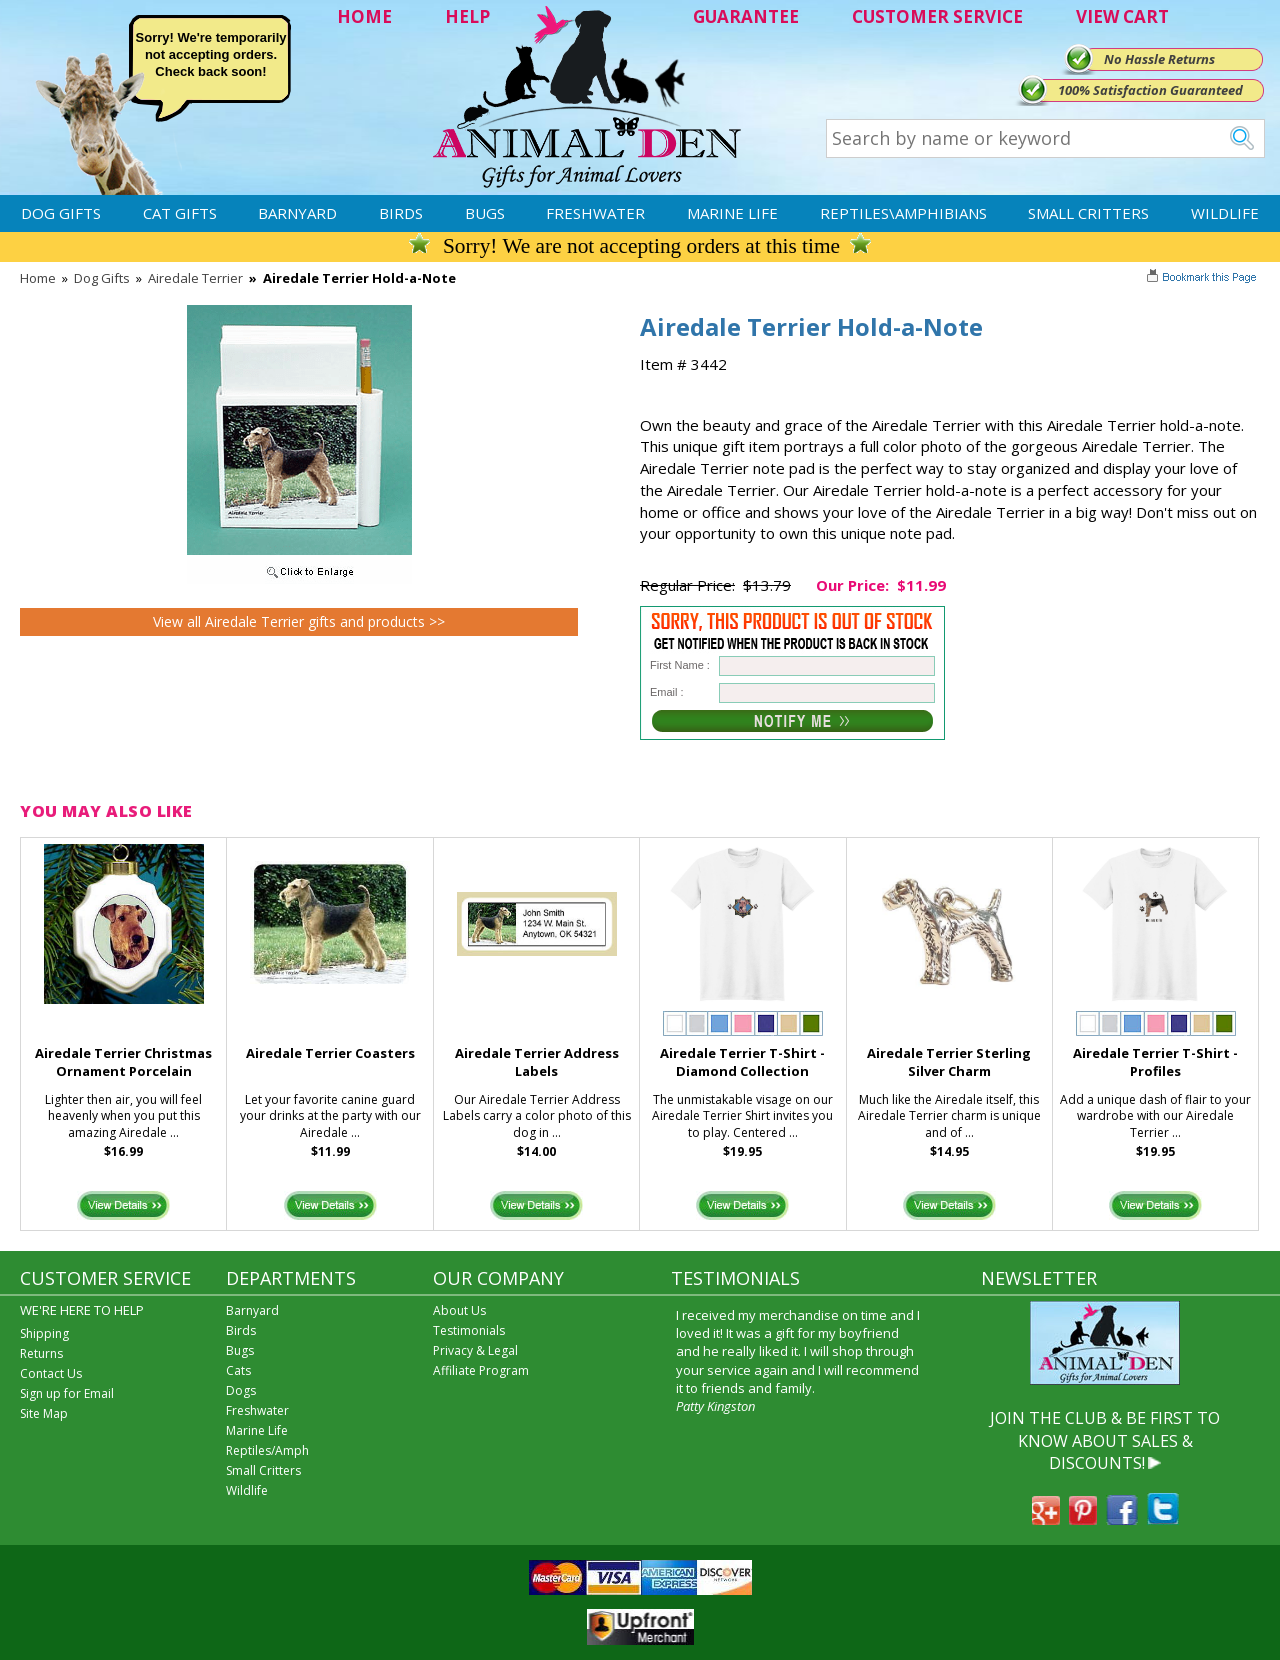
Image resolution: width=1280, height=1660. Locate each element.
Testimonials (469, 1330)
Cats (238, 1370)
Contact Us (51, 1373)
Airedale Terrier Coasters (330, 1053)
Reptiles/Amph (267, 1450)
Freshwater (595, 213)
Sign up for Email (67, 1393)
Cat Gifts (180, 213)
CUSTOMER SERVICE (937, 16)
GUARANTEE (746, 16)
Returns (41, 1353)
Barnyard (297, 213)
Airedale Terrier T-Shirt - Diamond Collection (742, 1062)
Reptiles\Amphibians (903, 213)
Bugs (485, 213)
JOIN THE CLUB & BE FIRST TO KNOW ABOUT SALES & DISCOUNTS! (1105, 1440)
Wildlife (1225, 213)
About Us (459, 1310)
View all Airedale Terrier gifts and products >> (299, 621)
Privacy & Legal (475, 1350)
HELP (467, 16)
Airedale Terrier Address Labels (537, 1062)
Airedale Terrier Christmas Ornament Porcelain (123, 1062)
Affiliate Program (481, 1370)
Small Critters (1088, 213)
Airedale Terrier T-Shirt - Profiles (1155, 1062)
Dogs (241, 1390)
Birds (401, 213)
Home (38, 278)
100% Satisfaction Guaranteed (1150, 90)
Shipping (44, 1333)
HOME (364, 16)
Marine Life (732, 213)
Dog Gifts (61, 213)
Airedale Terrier (195, 278)
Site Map (44, 1413)
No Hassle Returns (1159, 59)
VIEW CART (1122, 16)
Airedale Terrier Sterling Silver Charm (949, 1062)
